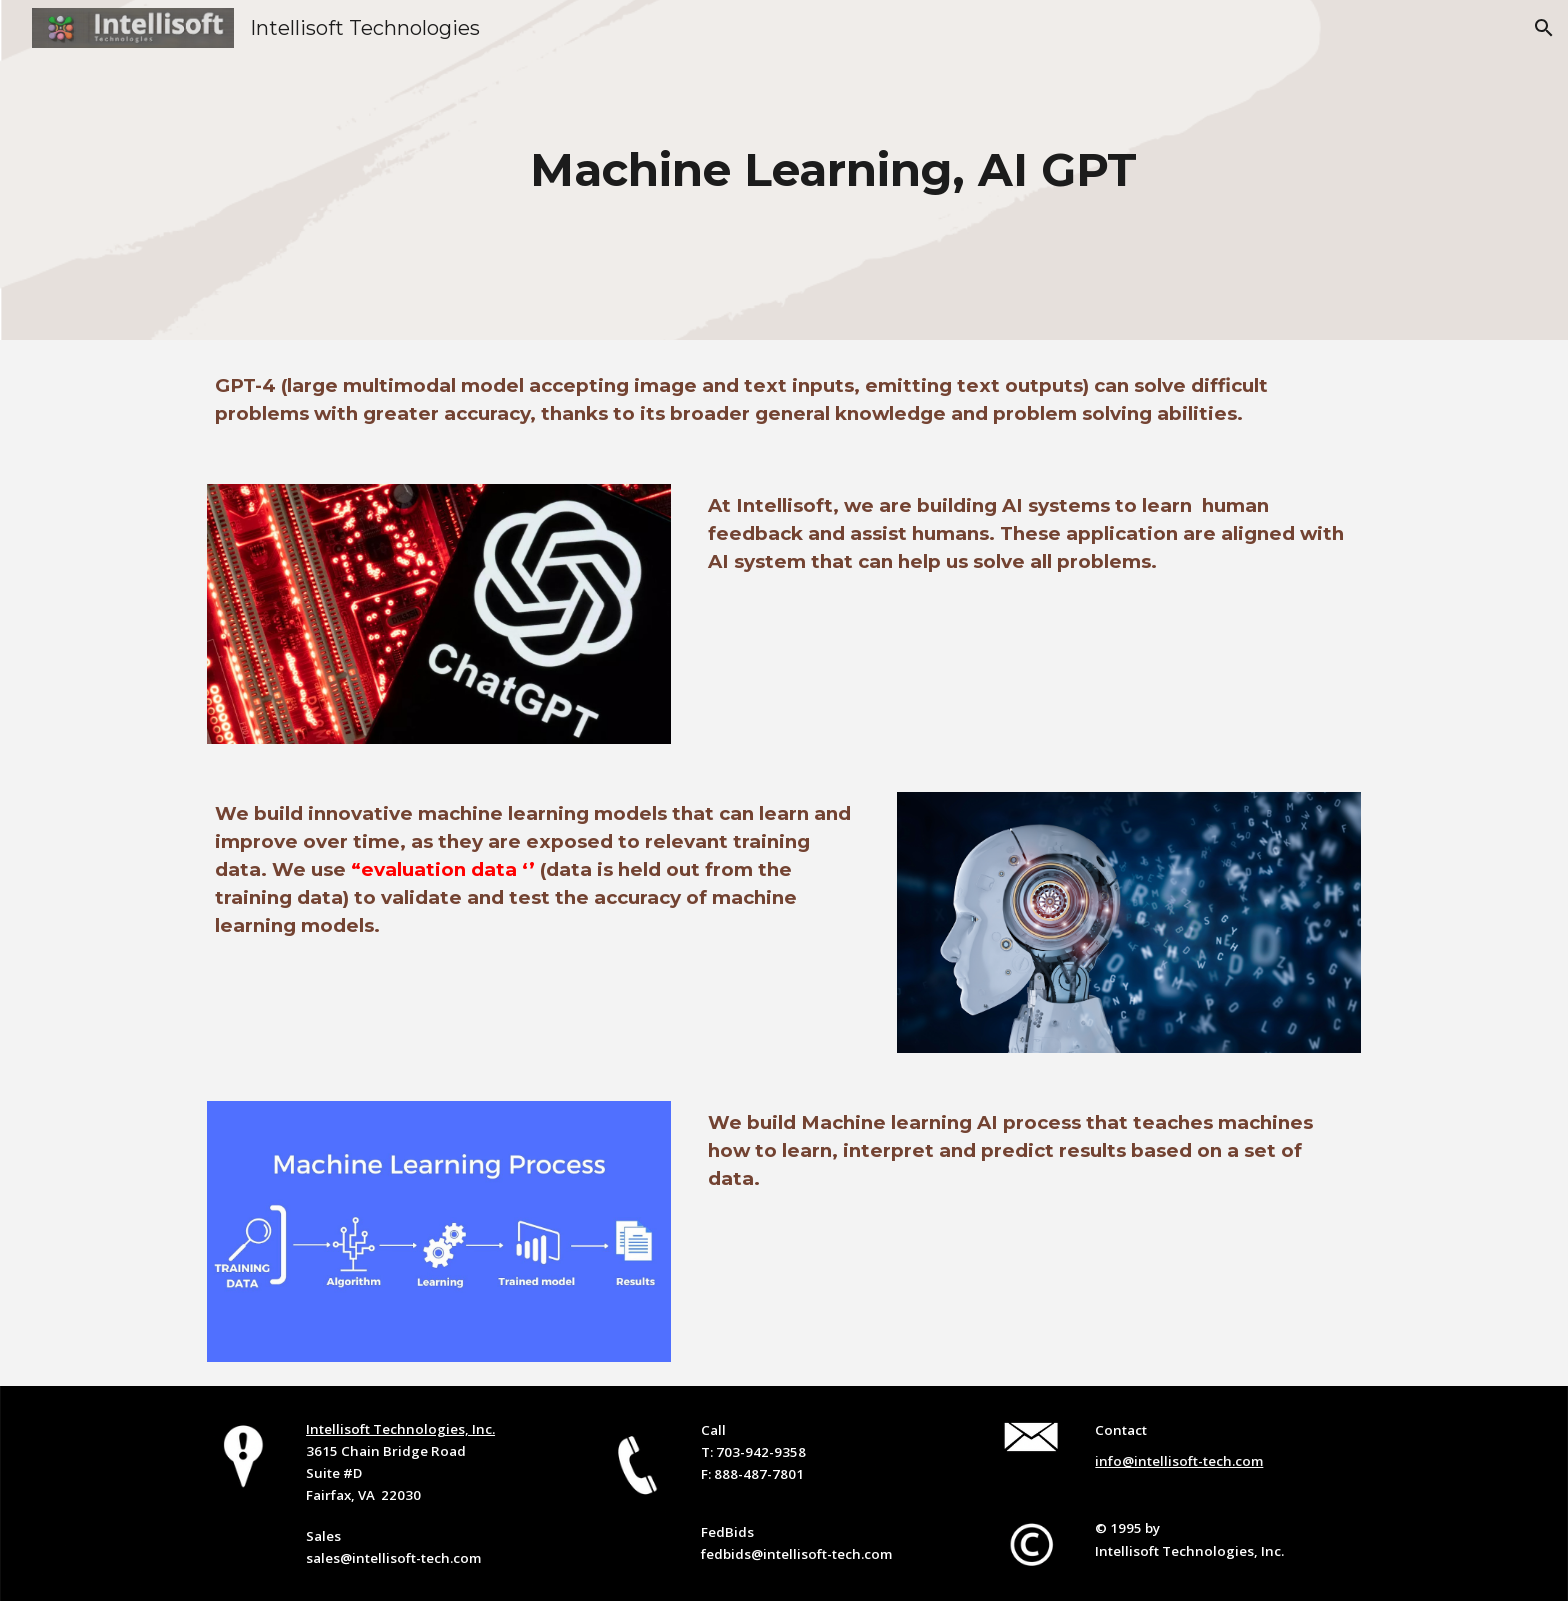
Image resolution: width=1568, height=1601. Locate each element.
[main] (833, 170)
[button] (1544, 28)
